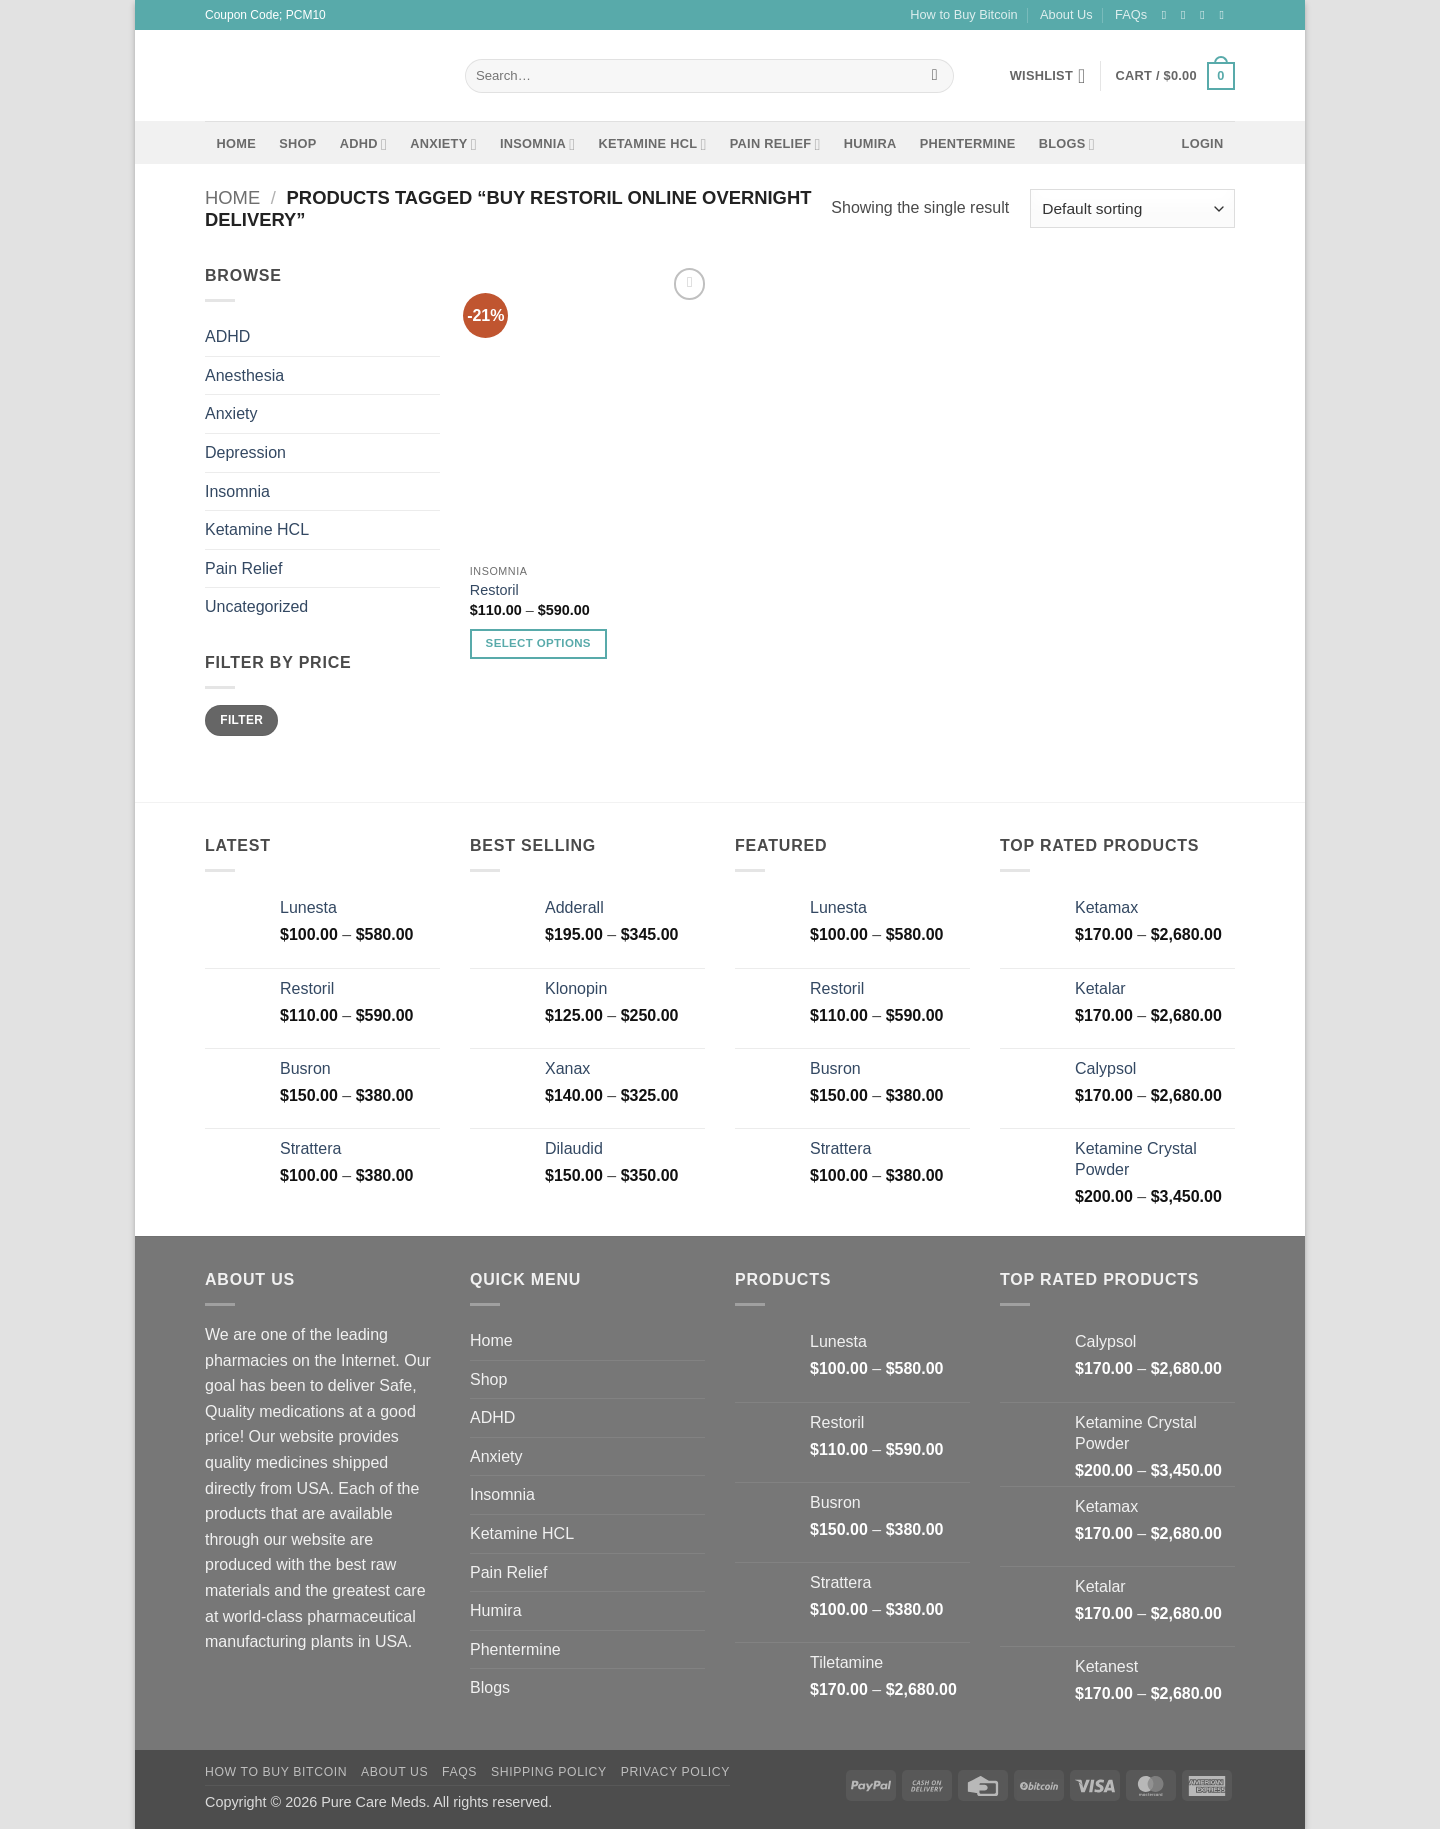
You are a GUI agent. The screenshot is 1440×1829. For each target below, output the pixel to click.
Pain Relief (775, 144)
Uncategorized (256, 607)
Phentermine (968, 143)
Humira (870, 143)
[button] (1175, 76)
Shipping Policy (549, 1772)
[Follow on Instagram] (1187, 15)
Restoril (494, 590)
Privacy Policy (675, 1772)
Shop (297, 143)
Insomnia (537, 144)
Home (236, 143)
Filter (241, 720)
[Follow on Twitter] (1206, 15)
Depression (245, 452)
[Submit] (934, 76)
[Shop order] (1132, 208)
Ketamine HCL (652, 144)
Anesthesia (244, 375)
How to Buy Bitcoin (963, 14)
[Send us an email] (1225, 15)
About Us (1066, 14)
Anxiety (443, 144)
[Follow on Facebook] (1168, 15)
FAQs (1131, 14)
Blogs (1067, 144)
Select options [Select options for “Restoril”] (538, 643)
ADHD (363, 144)
